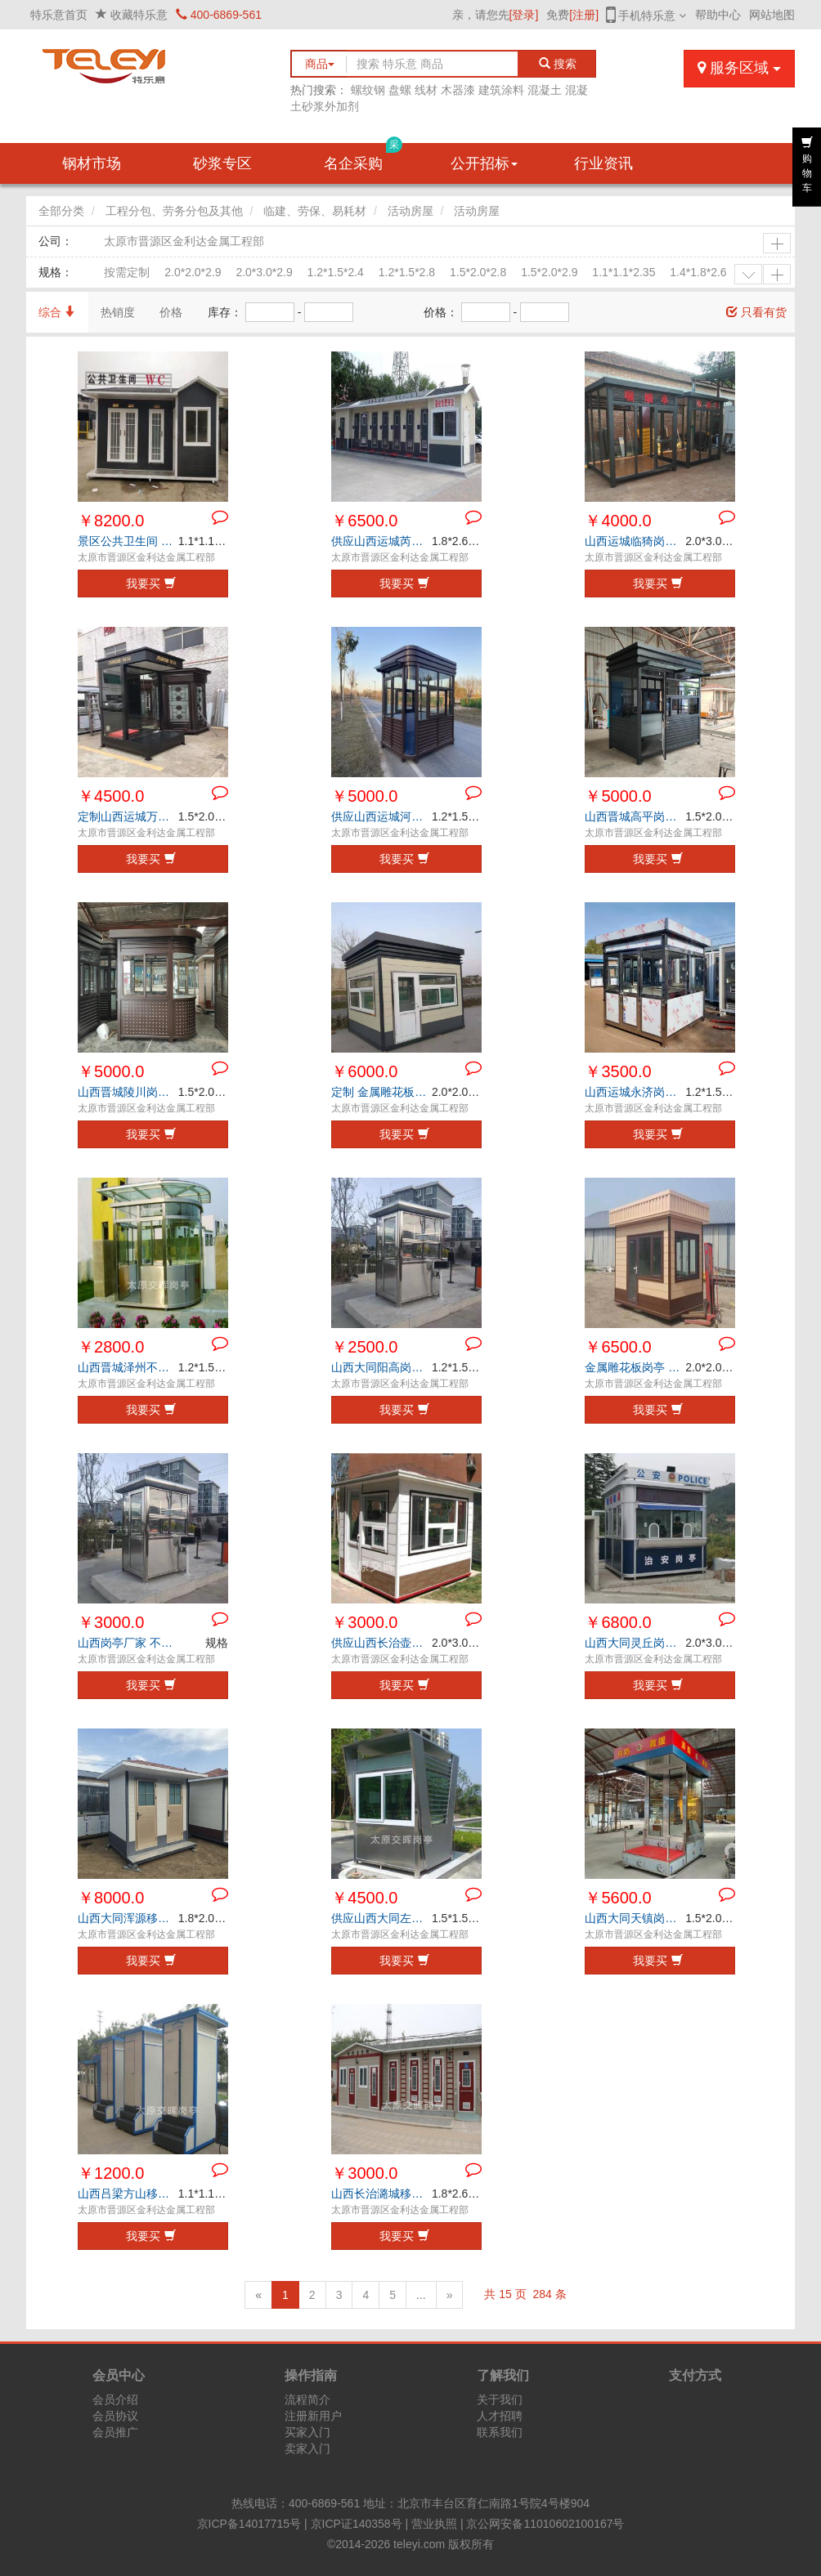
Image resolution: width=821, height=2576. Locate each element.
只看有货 (756, 312)
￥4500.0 (111, 796)
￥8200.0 (111, 521)
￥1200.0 (111, 2173)
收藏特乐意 (139, 14)
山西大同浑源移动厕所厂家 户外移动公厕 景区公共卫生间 (128, 1918)
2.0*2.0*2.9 (192, 272)
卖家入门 (307, 2448)
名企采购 (363, 157)
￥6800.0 (618, 1622)
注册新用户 (313, 2415)
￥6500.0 (364, 521)
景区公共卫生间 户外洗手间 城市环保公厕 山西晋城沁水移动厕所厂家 (128, 541)
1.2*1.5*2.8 (407, 272)
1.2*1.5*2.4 (335, 272)
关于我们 (500, 2399)
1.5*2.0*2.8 (478, 272)
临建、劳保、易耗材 (314, 210)
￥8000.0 (111, 1898)
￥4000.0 (618, 521)
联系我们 (500, 2432)
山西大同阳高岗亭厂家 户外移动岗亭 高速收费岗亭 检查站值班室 (381, 1367)
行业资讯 (603, 163)
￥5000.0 (364, 796)
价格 (170, 312)
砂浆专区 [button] (222, 163)
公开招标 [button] (484, 163)
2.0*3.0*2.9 (264, 272)
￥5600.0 (618, 1898)
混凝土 (544, 89)
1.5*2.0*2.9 (549, 272)
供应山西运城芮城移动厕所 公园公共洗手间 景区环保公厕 (381, 541)
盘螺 (399, 89)
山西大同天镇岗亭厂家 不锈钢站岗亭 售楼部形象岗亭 (635, 1918)
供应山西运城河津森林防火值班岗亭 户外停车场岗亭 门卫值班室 (381, 816)
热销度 (118, 312)
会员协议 (115, 2415)
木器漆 (458, 89)
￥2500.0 (364, 1347)
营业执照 (434, 2523)
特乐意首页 (58, 14)
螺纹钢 (368, 89)
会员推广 (115, 2432)
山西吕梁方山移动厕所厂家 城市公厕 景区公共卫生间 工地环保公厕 (128, 2193)
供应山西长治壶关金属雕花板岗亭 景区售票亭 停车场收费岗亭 (381, 1642)
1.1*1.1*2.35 (623, 272)
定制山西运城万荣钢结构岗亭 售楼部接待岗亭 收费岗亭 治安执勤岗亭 (128, 816)
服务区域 (739, 68)
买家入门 (307, 2432)
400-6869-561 (219, 14)
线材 (426, 89)
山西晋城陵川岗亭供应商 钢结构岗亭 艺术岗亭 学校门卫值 (128, 1091)
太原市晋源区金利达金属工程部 (184, 241)
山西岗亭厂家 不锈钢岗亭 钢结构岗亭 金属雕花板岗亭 (128, 1642)
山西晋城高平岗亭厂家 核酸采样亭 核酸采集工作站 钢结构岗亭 (635, 816)
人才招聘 (500, 2415)
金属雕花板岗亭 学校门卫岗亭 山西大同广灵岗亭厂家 (635, 1367)
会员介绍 (115, 2399)
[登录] (524, 14)
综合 (57, 312)
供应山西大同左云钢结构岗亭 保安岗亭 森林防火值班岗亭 (381, 1918)
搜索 (557, 63)
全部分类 (61, 210)
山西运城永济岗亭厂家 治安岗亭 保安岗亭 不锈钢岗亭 (635, 1091)
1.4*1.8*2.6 (698, 272)
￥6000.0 (364, 1071)
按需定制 (127, 272)
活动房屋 (410, 210)
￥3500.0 (618, 1071)
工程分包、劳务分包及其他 (174, 210)
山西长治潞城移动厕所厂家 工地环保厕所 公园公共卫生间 (381, 2193)
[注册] (584, 14)
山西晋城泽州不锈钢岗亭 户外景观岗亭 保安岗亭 (128, 1367)
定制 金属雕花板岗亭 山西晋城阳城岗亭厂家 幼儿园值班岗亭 (381, 1091)
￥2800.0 (111, 1347)
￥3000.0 (111, 1622)
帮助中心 (718, 14)
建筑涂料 (501, 89)
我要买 (151, 583)
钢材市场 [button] (91, 163)
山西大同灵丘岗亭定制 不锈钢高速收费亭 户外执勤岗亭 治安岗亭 (635, 1642)
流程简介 (307, 2399)
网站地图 (772, 14)
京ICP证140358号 (356, 2523)
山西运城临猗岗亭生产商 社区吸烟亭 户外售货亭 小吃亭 (635, 541)
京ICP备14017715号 (249, 2523)
